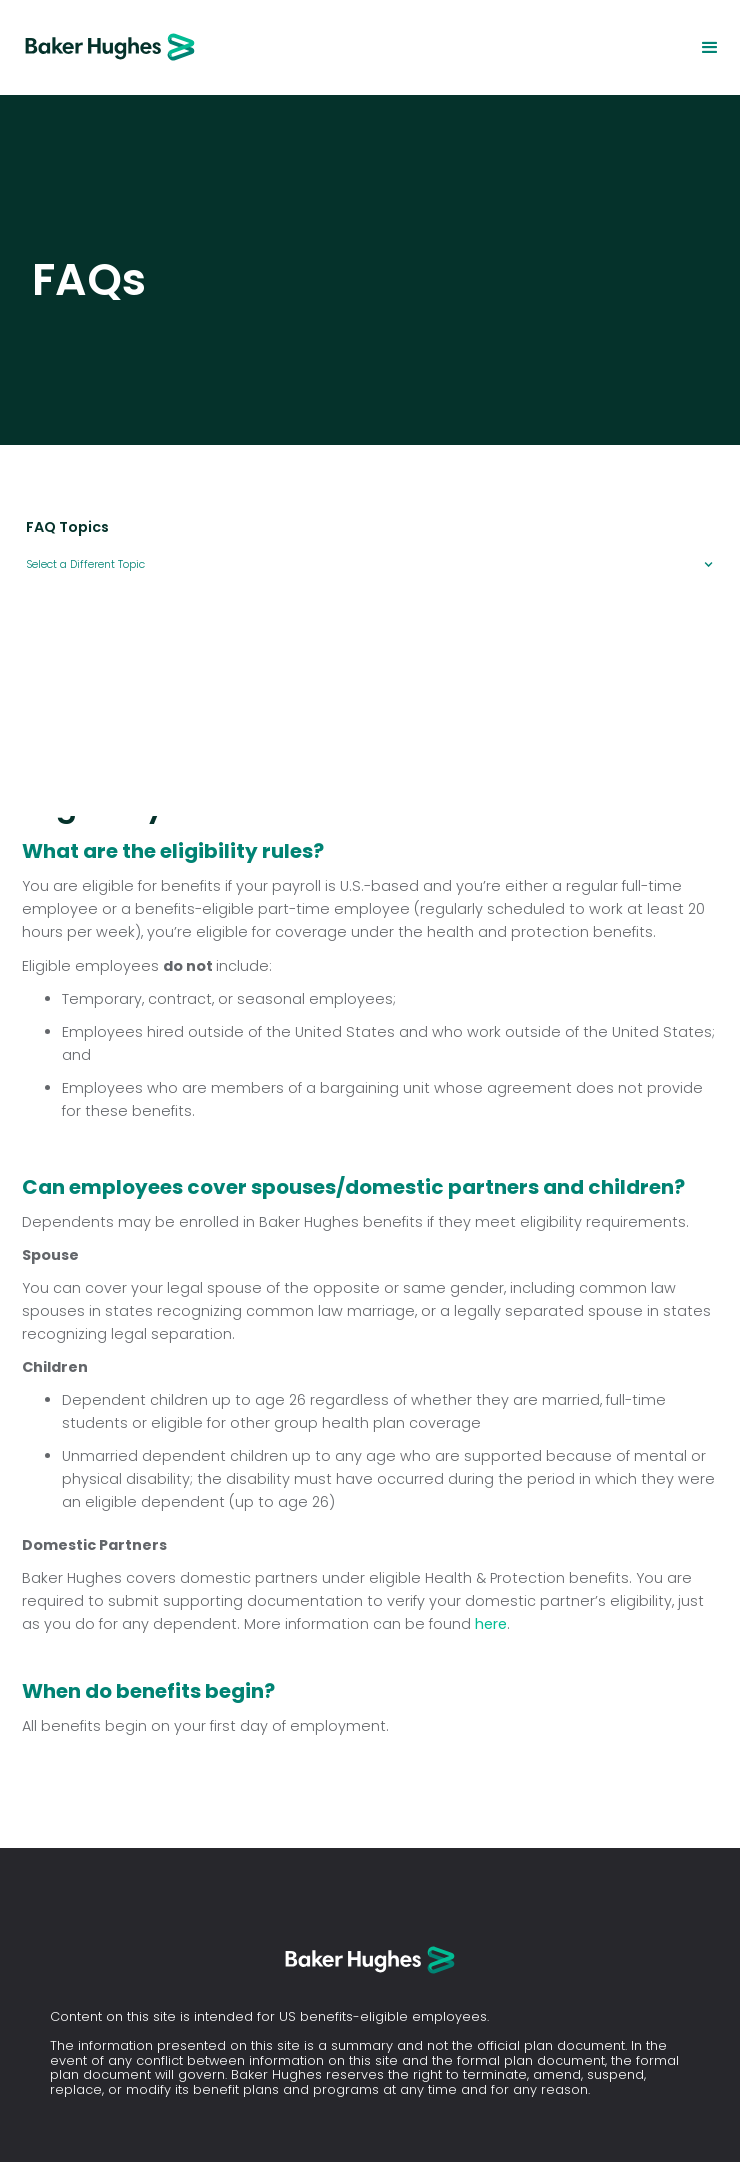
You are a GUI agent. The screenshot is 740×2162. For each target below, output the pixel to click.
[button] (710, 48)
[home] (100, 47)
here (491, 1624)
